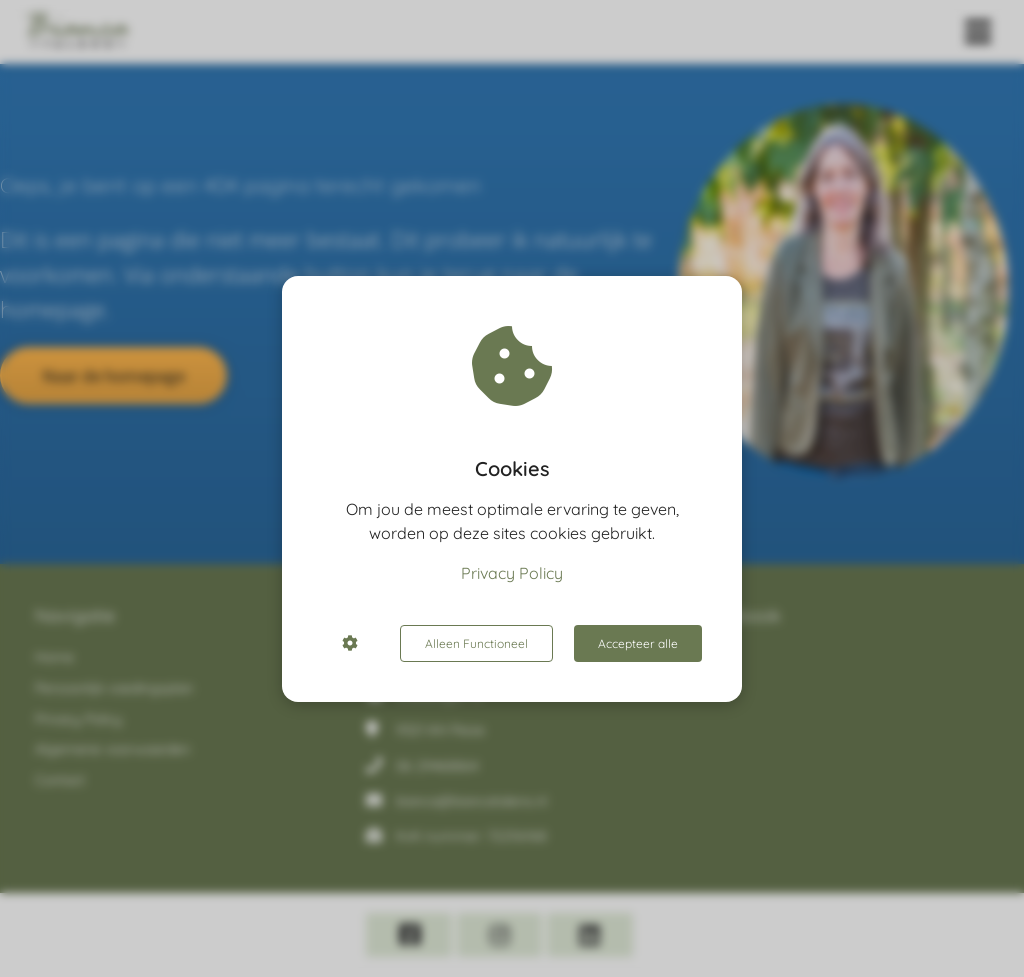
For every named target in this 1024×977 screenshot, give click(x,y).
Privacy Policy (512, 573)
